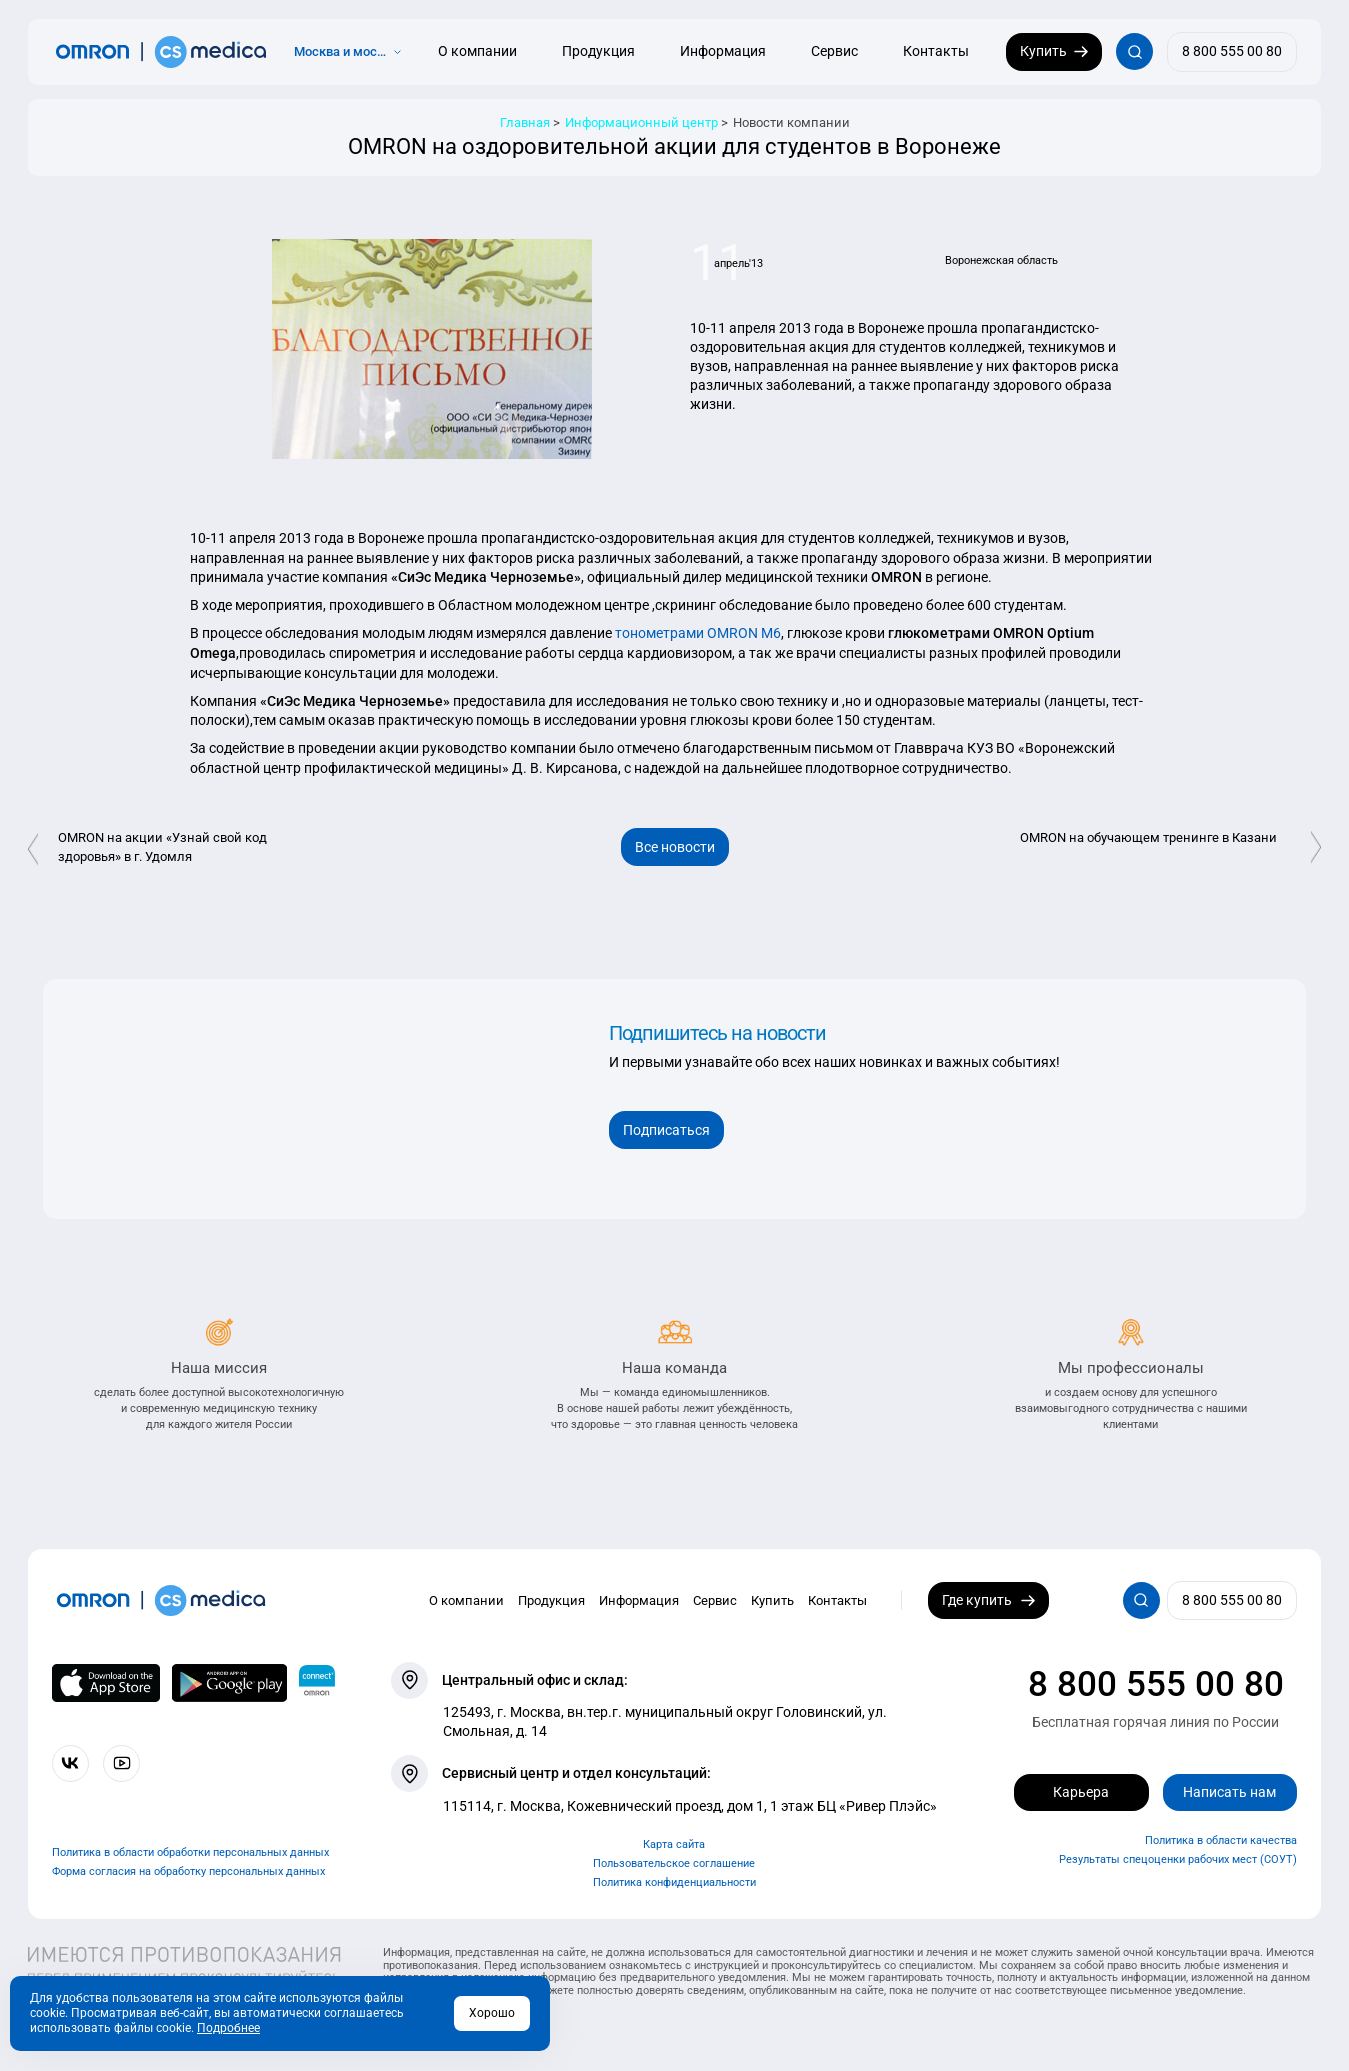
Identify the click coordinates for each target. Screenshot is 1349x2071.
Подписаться (666, 1130)
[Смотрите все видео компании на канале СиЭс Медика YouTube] (121, 1763)
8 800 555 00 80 (1156, 1684)
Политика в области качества (1221, 1840)
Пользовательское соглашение (674, 1863)
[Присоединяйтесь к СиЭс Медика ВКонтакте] (70, 1763)
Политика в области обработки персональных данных (190, 1852)
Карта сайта (674, 1844)
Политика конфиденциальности (674, 1882)
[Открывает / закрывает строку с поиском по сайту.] (1134, 51)
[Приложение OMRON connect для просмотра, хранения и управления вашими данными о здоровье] (317, 1683)
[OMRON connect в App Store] (106, 1683)
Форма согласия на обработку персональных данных (188, 1871)
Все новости (675, 847)
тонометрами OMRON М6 (696, 633)
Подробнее (228, 2028)
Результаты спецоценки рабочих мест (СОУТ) (1178, 1859)
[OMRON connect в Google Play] (229, 1683)
